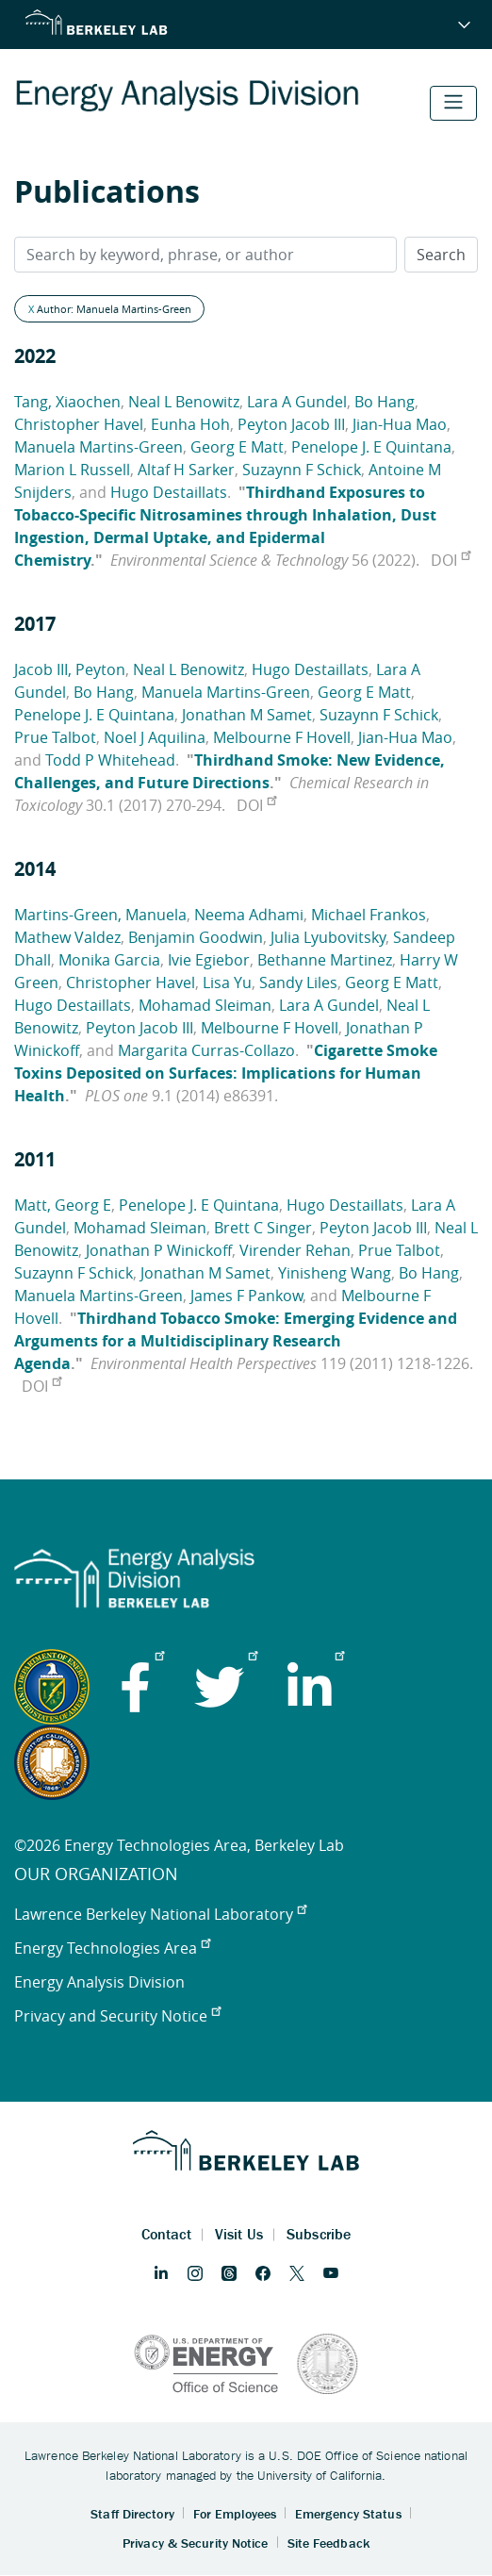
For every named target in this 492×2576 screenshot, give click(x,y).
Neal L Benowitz (183, 401)
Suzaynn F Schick (301, 469)
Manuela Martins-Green (98, 447)
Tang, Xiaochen (67, 401)
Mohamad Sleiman (205, 1005)
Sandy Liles (298, 982)
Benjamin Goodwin (195, 937)
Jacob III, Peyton (69, 669)
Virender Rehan (295, 1250)
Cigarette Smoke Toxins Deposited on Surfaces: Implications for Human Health (225, 1073)
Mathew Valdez (67, 937)
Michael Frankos (368, 914)
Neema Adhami (248, 914)
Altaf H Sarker (186, 469)
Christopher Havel (78, 424)
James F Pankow (246, 1295)
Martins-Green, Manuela (100, 914)
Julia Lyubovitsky (328, 937)
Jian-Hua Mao (400, 424)
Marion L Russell (72, 469)
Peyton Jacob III (291, 424)
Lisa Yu (227, 982)
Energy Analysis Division (99, 1982)
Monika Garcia (109, 959)
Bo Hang (384, 401)
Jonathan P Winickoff (159, 1250)
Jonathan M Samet (247, 714)
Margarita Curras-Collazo (206, 1050)
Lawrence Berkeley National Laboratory (160, 1914)
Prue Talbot (55, 737)
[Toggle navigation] (453, 103)
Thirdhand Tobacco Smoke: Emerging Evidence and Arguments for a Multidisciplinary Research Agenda (235, 1341)
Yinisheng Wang (334, 1273)
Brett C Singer (263, 1227)
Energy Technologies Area (112, 1948)
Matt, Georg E (62, 1205)
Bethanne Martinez (324, 959)
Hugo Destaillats (168, 492)
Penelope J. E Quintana (371, 447)
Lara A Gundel (297, 401)
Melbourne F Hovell (282, 737)
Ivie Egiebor (209, 959)
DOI (450, 560)
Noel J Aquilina (154, 737)
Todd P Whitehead (110, 760)
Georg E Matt (237, 447)
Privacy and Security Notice (117, 2016)
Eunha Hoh (190, 424)
